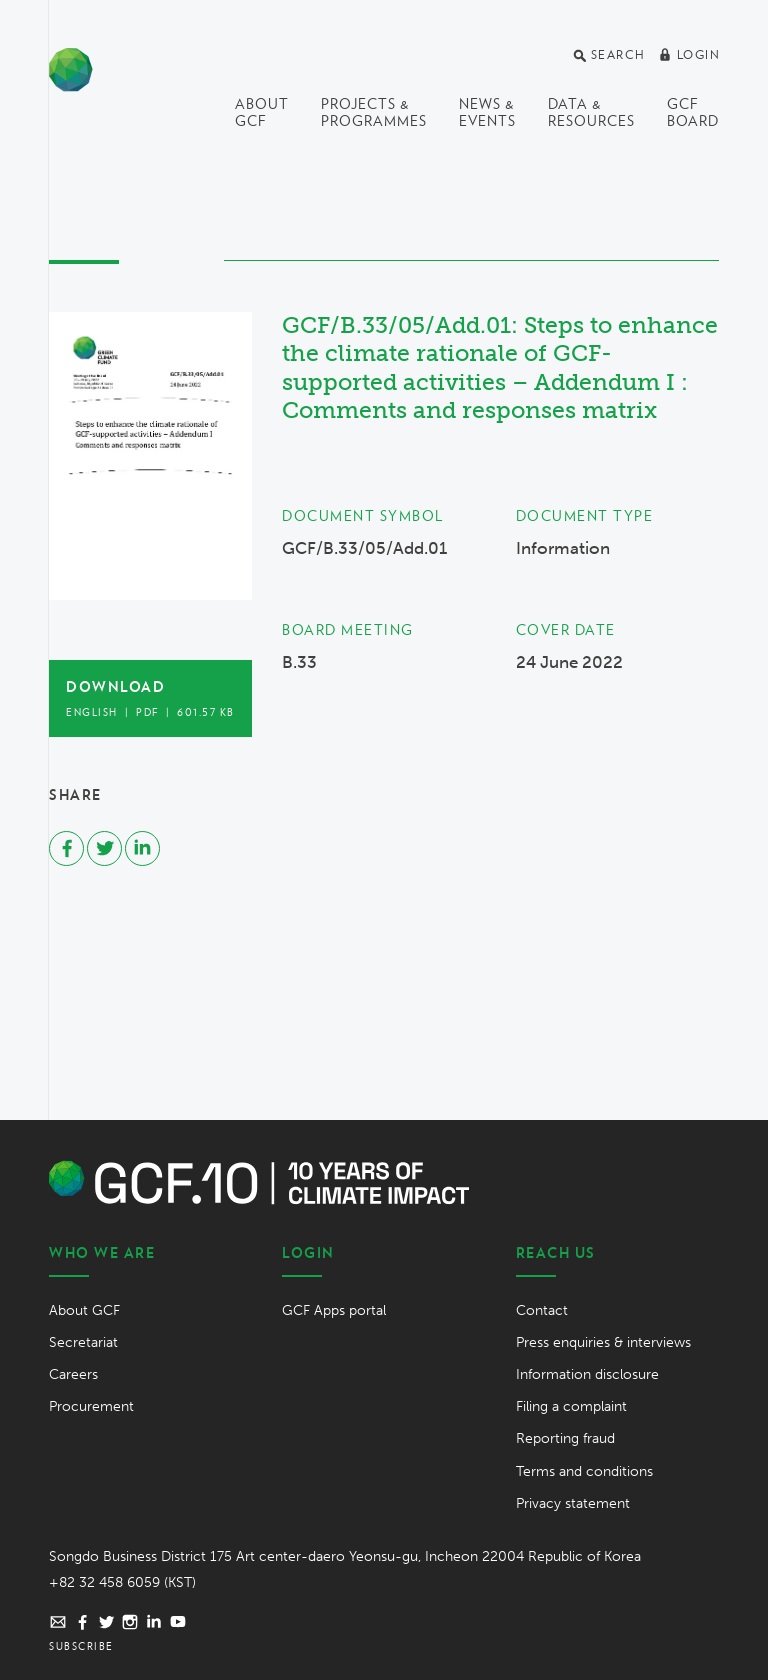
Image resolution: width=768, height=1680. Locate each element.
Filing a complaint (571, 1406)
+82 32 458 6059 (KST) (122, 1582)
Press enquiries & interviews (603, 1342)
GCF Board (693, 112)
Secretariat (83, 1342)
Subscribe (81, 1646)
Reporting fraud (565, 1438)
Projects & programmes (374, 112)
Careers (73, 1374)
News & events (487, 112)
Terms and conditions (584, 1471)
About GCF (262, 112)
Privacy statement (573, 1503)
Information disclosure (587, 1374)
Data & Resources (591, 112)
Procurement (91, 1406)
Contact (542, 1310)
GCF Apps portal (334, 1310)
